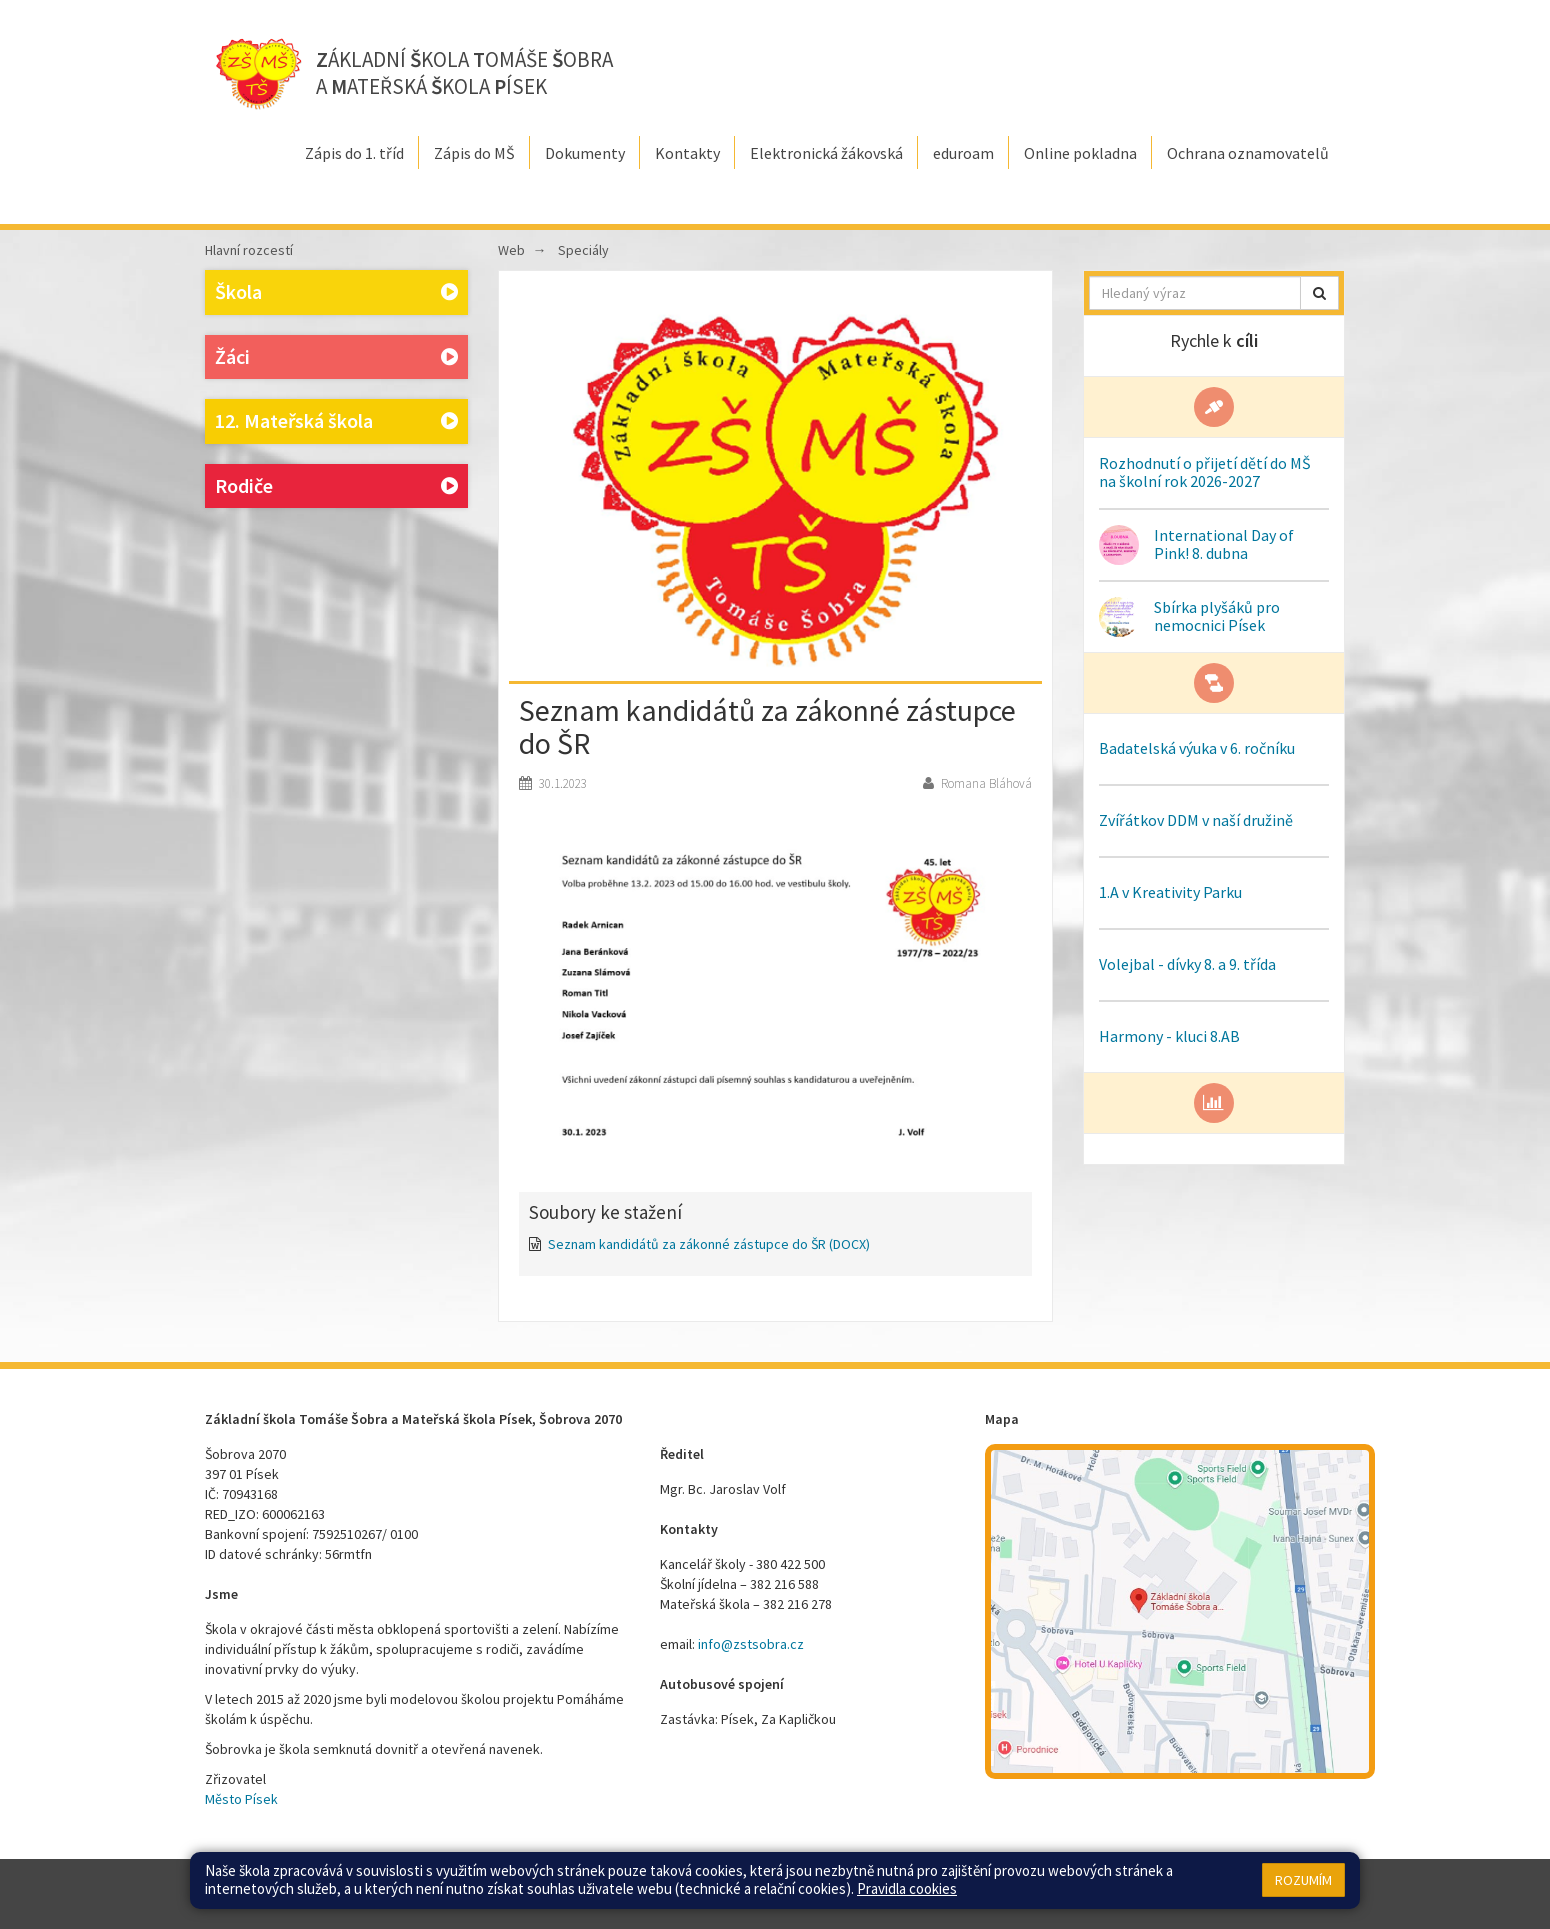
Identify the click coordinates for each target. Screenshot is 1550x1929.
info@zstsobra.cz (751, 1644)
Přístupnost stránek (901, 1884)
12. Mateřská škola (336, 421)
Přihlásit (809, 1884)
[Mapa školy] (1180, 1611)
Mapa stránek (735, 1884)
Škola (336, 292)
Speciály (583, 250)
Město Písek (241, 1799)
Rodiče (336, 486)
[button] (1319, 293)
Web (511, 250)
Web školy (1314, 1884)
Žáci (336, 357)
